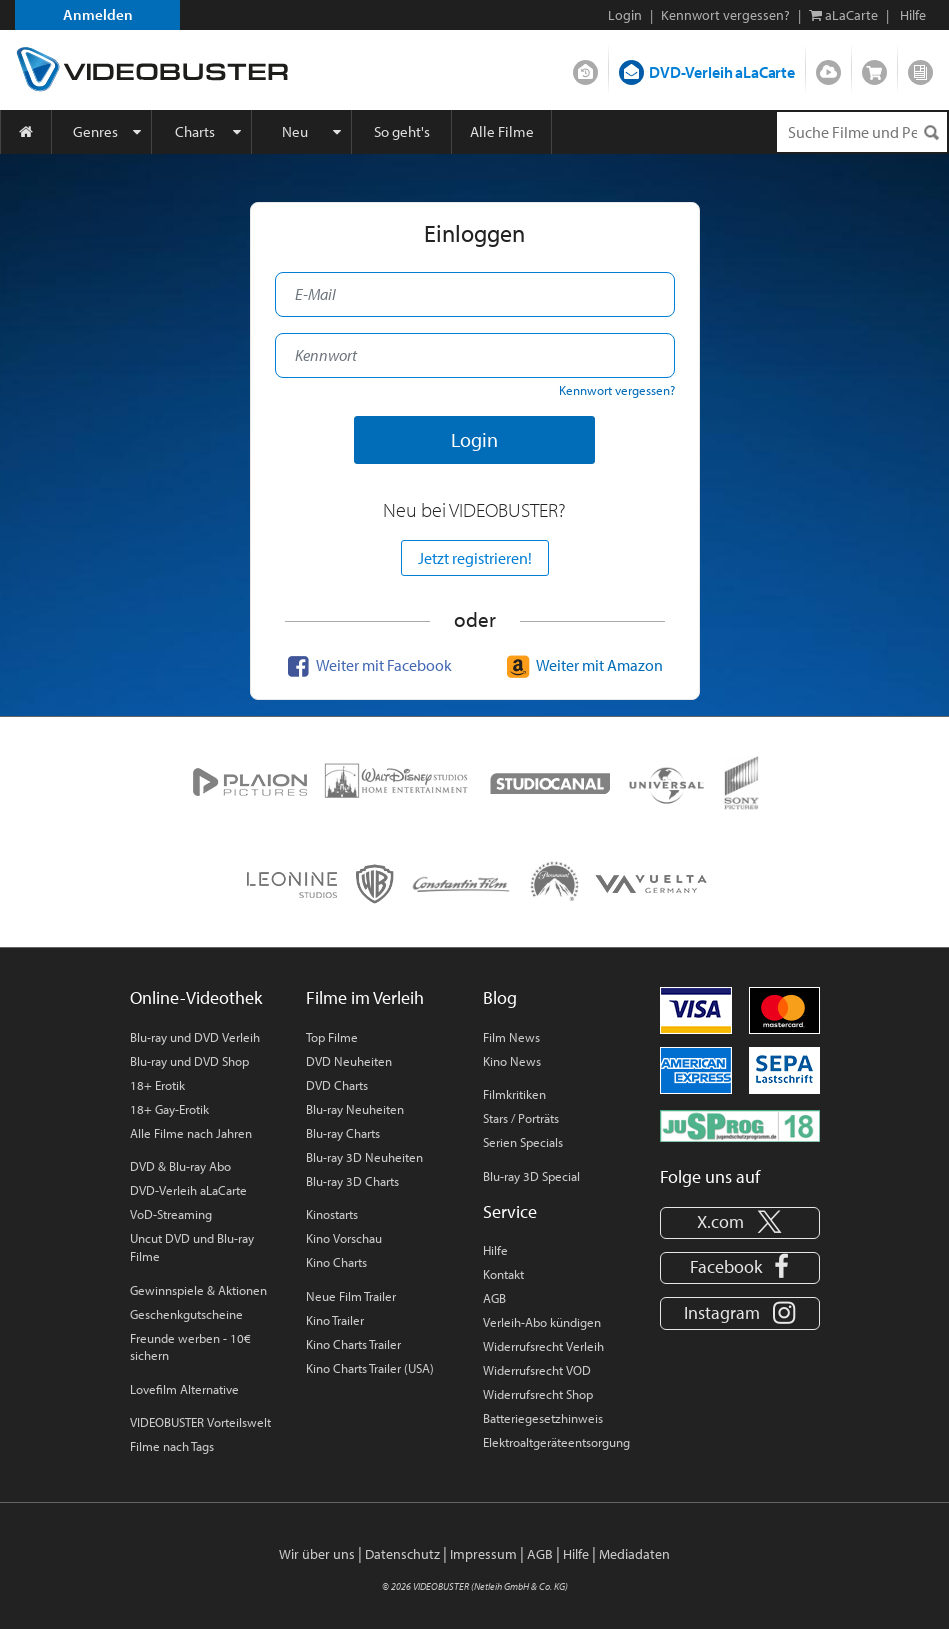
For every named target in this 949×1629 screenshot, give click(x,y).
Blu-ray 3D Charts (352, 1181)
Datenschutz (402, 1554)
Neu (295, 131)
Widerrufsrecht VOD (537, 1370)
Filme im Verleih (365, 997)
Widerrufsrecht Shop (538, 1394)
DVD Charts (337, 1085)
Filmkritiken (514, 1094)
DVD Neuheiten (349, 1061)
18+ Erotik (157, 1085)
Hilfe (495, 1250)
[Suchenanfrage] (862, 132)
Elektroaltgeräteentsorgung (556, 1442)
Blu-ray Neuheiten (355, 1109)
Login (625, 15)
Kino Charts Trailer (353, 1344)
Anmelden (98, 14)
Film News (511, 1037)
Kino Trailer (335, 1320)
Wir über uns (317, 1554)
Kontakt (503, 1274)
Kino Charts (336, 1262)
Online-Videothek (196, 997)
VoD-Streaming (171, 1214)
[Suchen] (931, 132)
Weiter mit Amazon (582, 665)
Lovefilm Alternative (184, 1389)
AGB (494, 1298)
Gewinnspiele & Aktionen (198, 1290)
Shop (874, 68)
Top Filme (332, 1037)
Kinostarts (332, 1214)
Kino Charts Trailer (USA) (370, 1368)
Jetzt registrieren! (475, 558)
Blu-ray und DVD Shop (189, 1061)
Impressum (483, 1554)
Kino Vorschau (344, 1238)
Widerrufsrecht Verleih (543, 1346)
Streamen (828, 68)
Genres (95, 131)
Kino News (512, 1061)
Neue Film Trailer (351, 1296)
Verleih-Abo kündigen (542, 1322)
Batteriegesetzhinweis (543, 1418)
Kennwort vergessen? (725, 15)
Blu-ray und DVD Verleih (195, 1037)
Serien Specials (523, 1142)
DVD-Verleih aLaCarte (722, 72)
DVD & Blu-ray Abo (180, 1166)
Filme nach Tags (172, 1446)
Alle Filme (502, 131)
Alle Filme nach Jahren (191, 1133)
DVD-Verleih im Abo (585, 68)
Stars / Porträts (521, 1118)
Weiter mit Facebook (367, 665)
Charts (195, 131)
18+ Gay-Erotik (169, 1109)
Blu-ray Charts (343, 1133)
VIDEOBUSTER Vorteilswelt (200, 1422)
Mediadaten (634, 1554)
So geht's (402, 131)
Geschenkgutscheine (186, 1314)
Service (510, 1211)
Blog (920, 68)
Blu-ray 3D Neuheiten (364, 1157)
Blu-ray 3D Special (531, 1176)
